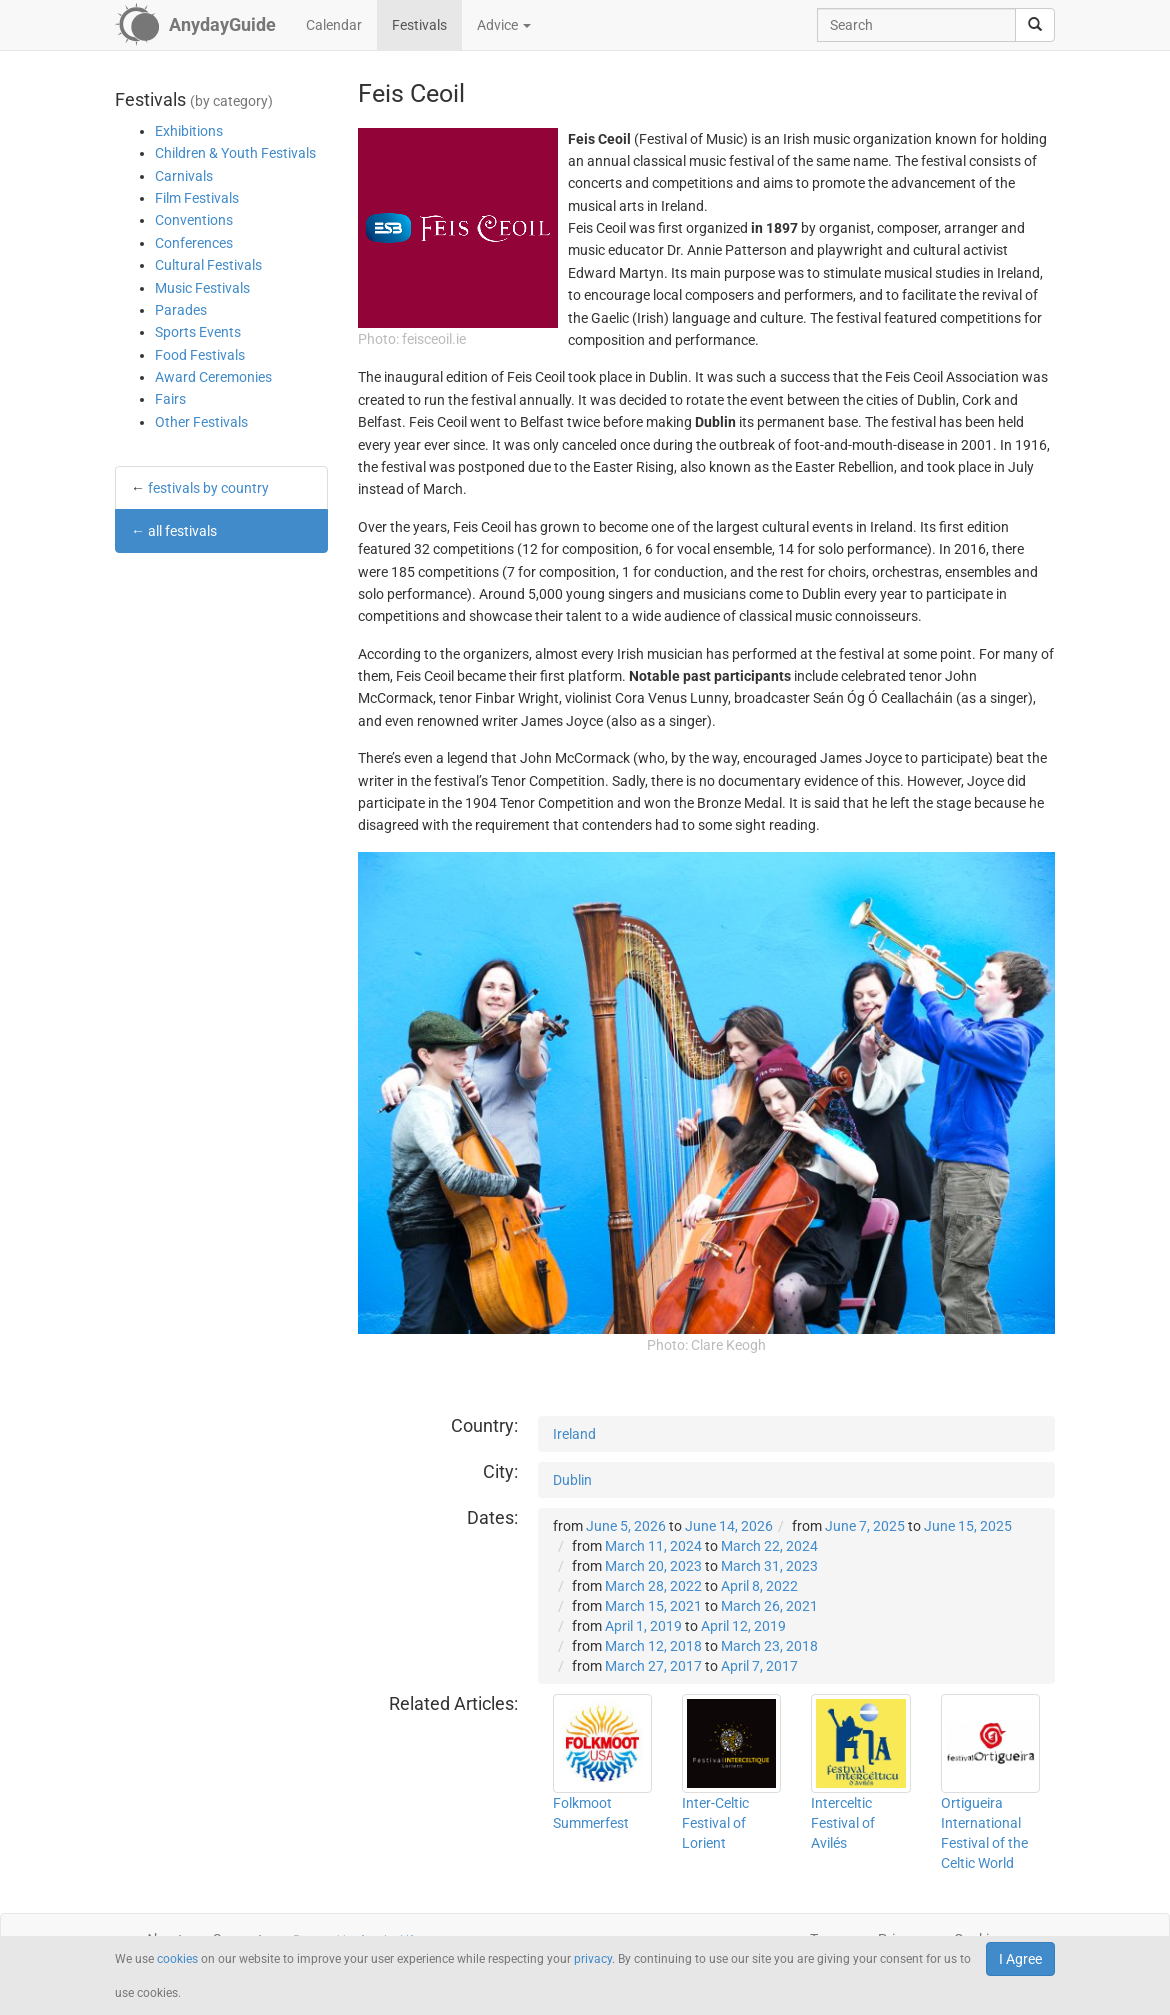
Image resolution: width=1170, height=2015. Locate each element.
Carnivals (184, 176)
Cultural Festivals (208, 265)
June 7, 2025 (865, 1526)
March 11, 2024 (653, 1546)
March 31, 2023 (769, 1566)
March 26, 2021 (769, 1606)
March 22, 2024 (769, 1546)
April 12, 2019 (743, 1626)
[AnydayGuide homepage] (195, 25)
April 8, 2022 (759, 1586)
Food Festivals (200, 355)
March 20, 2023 (653, 1566)
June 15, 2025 (968, 1526)
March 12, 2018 (653, 1646)
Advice (504, 25)
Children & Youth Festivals (235, 153)
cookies (177, 1959)
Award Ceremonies (213, 377)
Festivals (419, 25)
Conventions (194, 220)
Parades (181, 310)
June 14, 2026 (729, 1526)
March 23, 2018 (769, 1646)
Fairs (170, 399)
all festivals (182, 531)
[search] (1035, 25)
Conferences (194, 243)
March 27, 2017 (653, 1666)
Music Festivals (202, 288)
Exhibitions (189, 131)
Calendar (334, 25)
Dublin (572, 1480)
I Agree (1020, 1959)
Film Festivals (197, 198)
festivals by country (208, 488)
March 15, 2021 (653, 1606)
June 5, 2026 (626, 1526)
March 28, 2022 (653, 1586)
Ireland (574, 1434)
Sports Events (198, 332)
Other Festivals (201, 422)
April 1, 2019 (643, 1626)
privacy (593, 1959)
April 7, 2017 (759, 1666)
